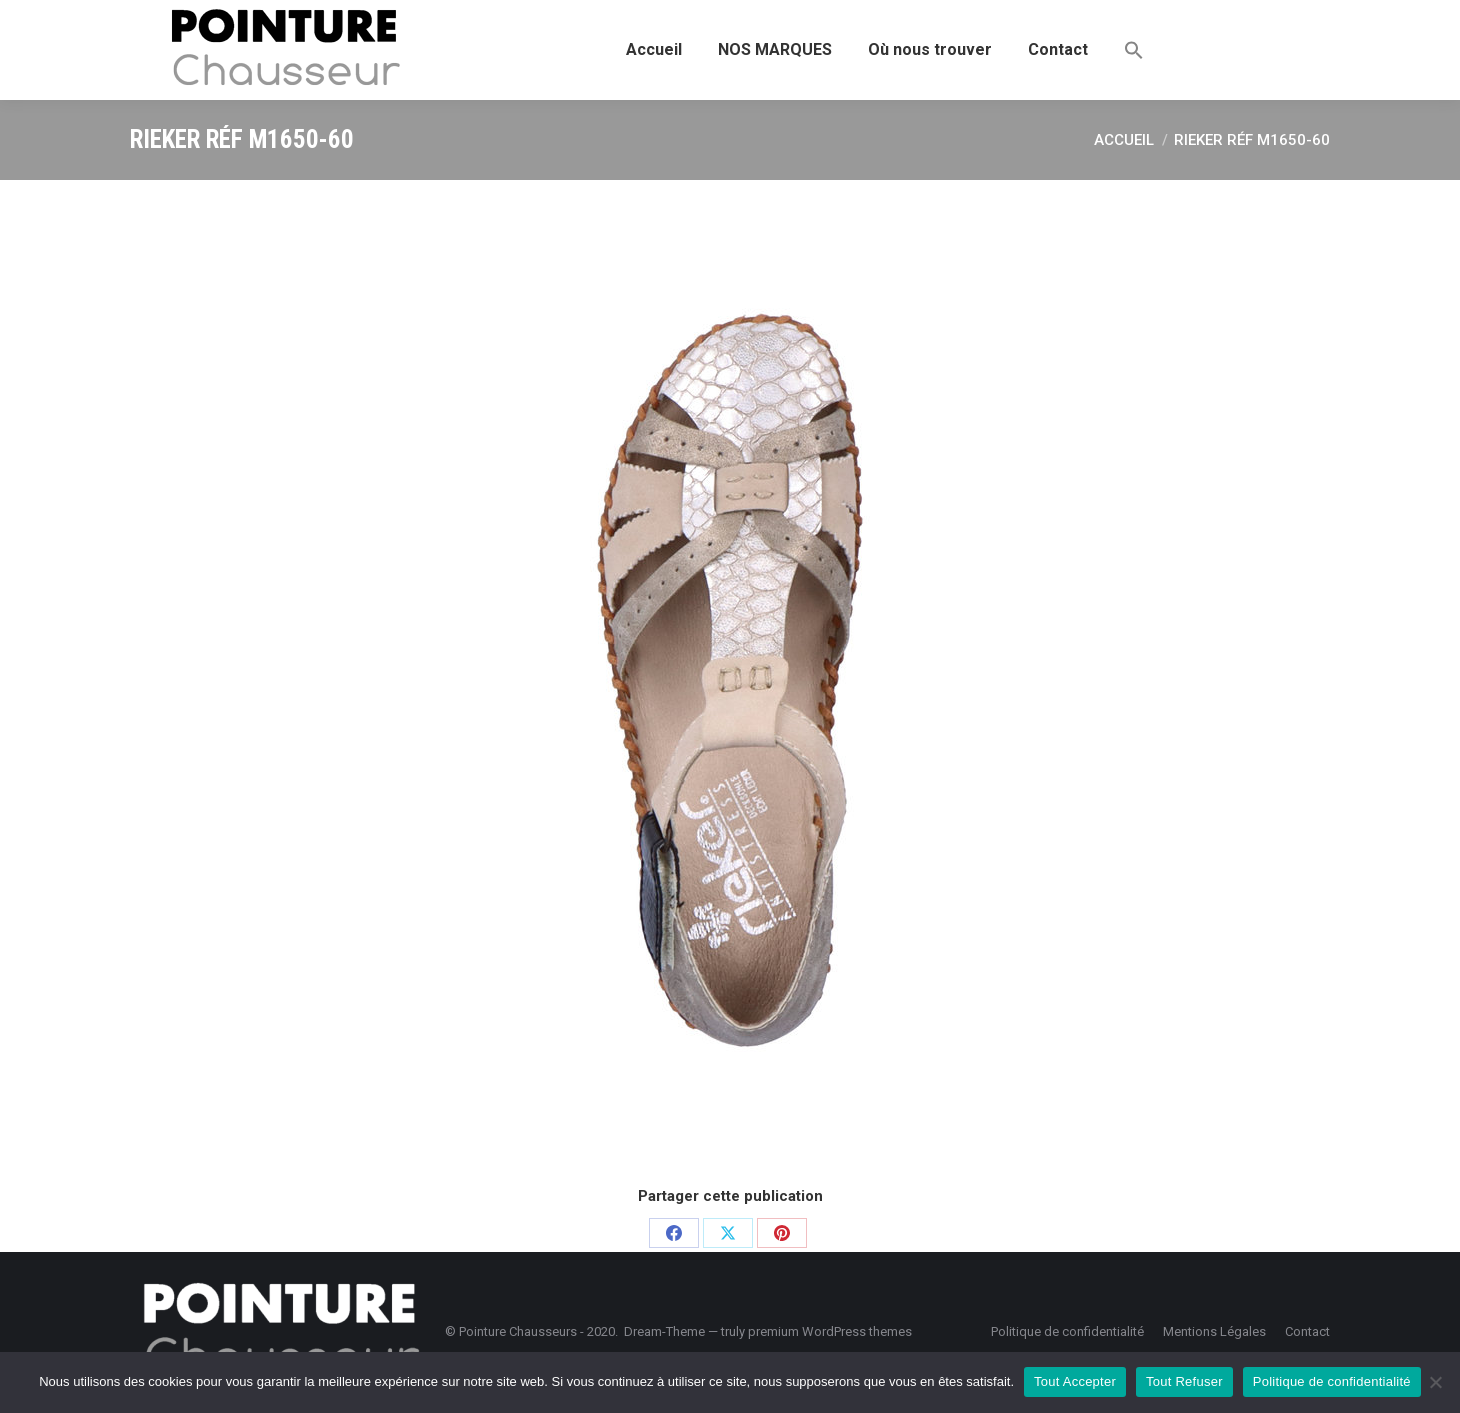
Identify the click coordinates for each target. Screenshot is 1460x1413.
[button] (1134, 50)
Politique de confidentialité (1332, 1381)
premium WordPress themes (830, 1331)
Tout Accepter (1075, 1381)
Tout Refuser (1184, 1381)
